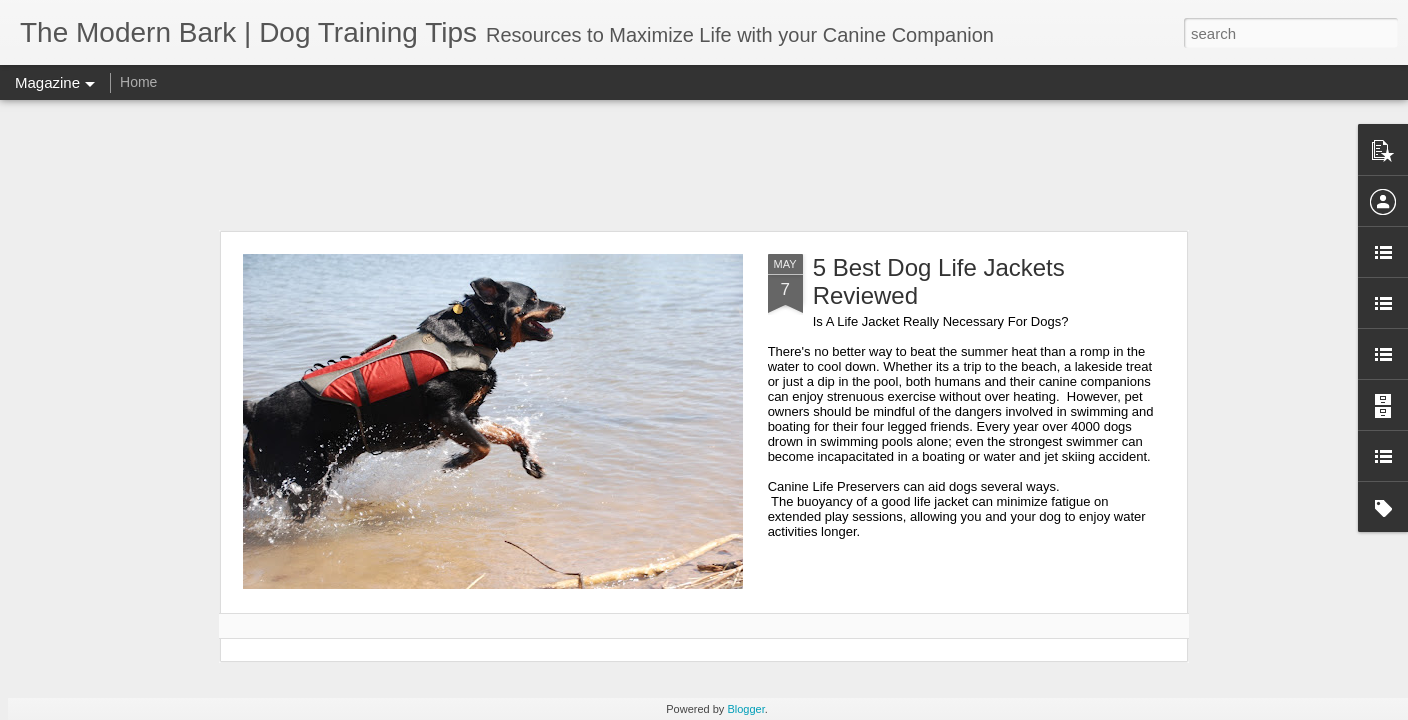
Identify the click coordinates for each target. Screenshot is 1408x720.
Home (138, 82)
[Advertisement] (704, 165)
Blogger (745, 709)
